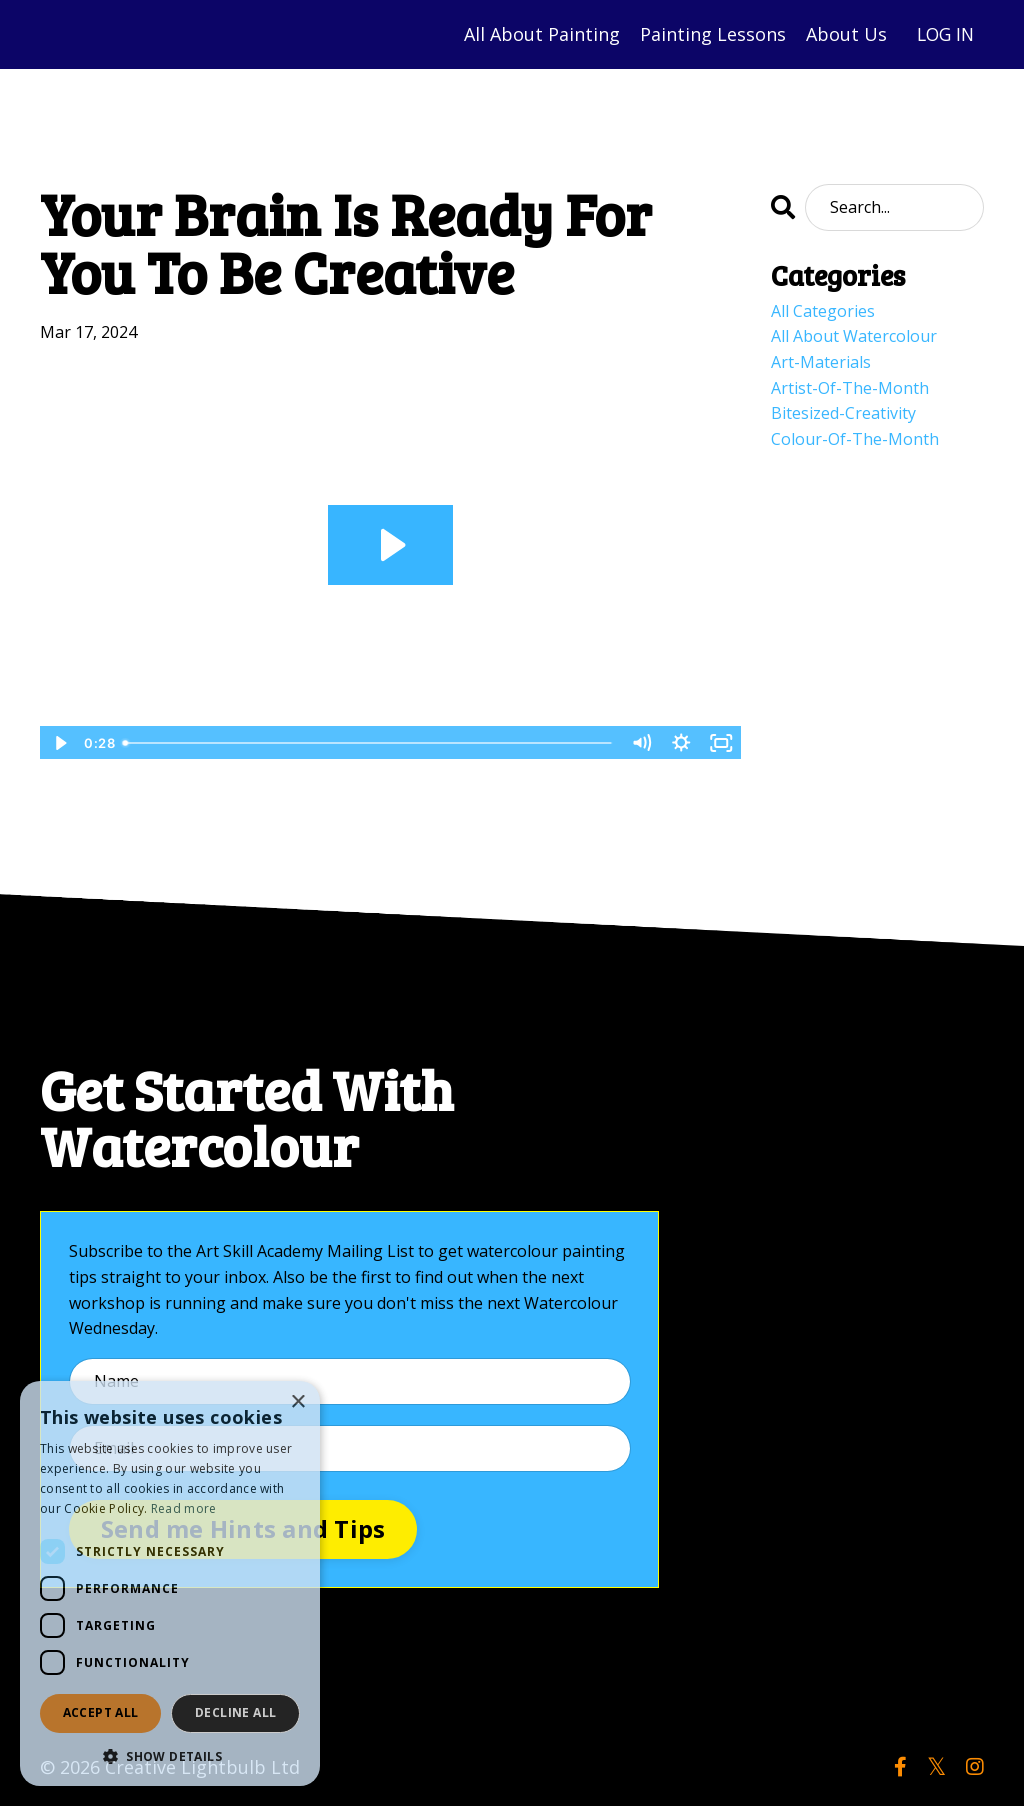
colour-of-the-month (855, 439)
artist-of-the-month (850, 388)
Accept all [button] (101, 1712)
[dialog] (170, 1583)
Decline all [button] (235, 1712)
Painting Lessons (709, 34)
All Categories (823, 311)
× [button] (297, 1402)
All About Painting (538, 34)
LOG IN (943, 34)
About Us (842, 34)
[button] (170, 1756)
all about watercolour (854, 336)
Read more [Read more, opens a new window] (184, 1508)
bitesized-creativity (843, 413)
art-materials (821, 362)
